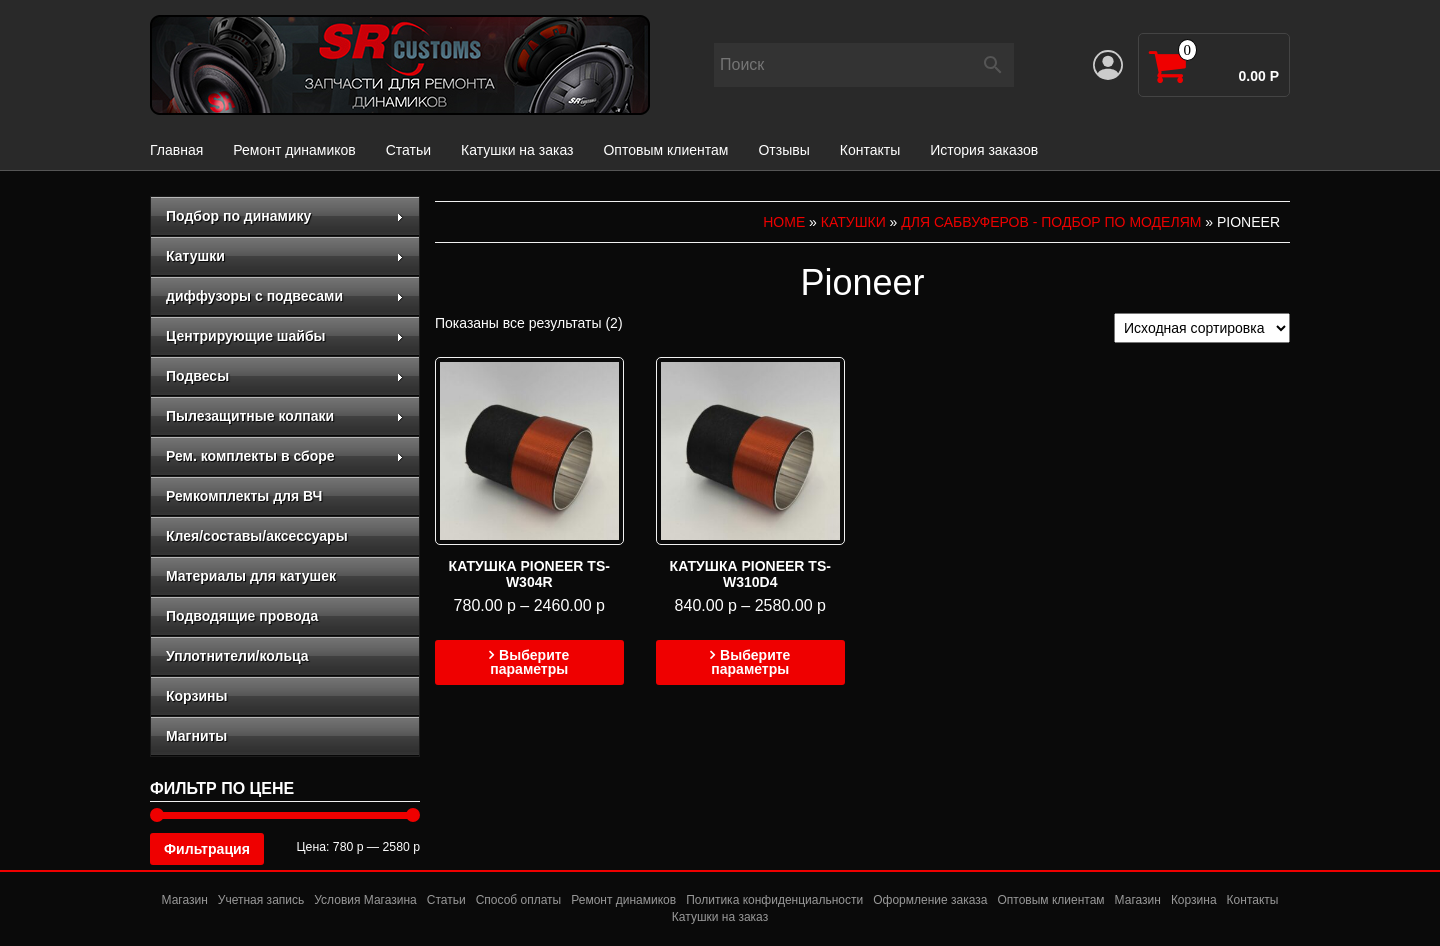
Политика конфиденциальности (774, 900)
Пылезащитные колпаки (285, 416)
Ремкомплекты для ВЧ (244, 496)
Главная (176, 150)
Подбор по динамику (285, 216)
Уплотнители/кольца (237, 656)
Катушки (285, 256)
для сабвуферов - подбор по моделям (1051, 222)
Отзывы (783, 150)
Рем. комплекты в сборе (285, 456)
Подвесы (285, 376)
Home (784, 222)
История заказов (984, 150)
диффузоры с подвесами (285, 296)
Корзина (1194, 900)
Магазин (185, 900)
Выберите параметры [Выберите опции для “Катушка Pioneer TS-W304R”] (529, 662)
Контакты (870, 150)
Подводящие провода (242, 616)
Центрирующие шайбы (285, 336)
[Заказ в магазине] (1202, 328)
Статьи (408, 150)
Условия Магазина (365, 900)
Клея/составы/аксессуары (257, 536)
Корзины (196, 696)
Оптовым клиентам (665, 150)
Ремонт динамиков (294, 150)
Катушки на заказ (517, 150)
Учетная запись (261, 900)
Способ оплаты (519, 900)
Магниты (196, 736)
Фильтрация (207, 849)
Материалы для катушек (251, 576)
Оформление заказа (930, 900)
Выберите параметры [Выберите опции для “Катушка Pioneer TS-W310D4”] (750, 662)
